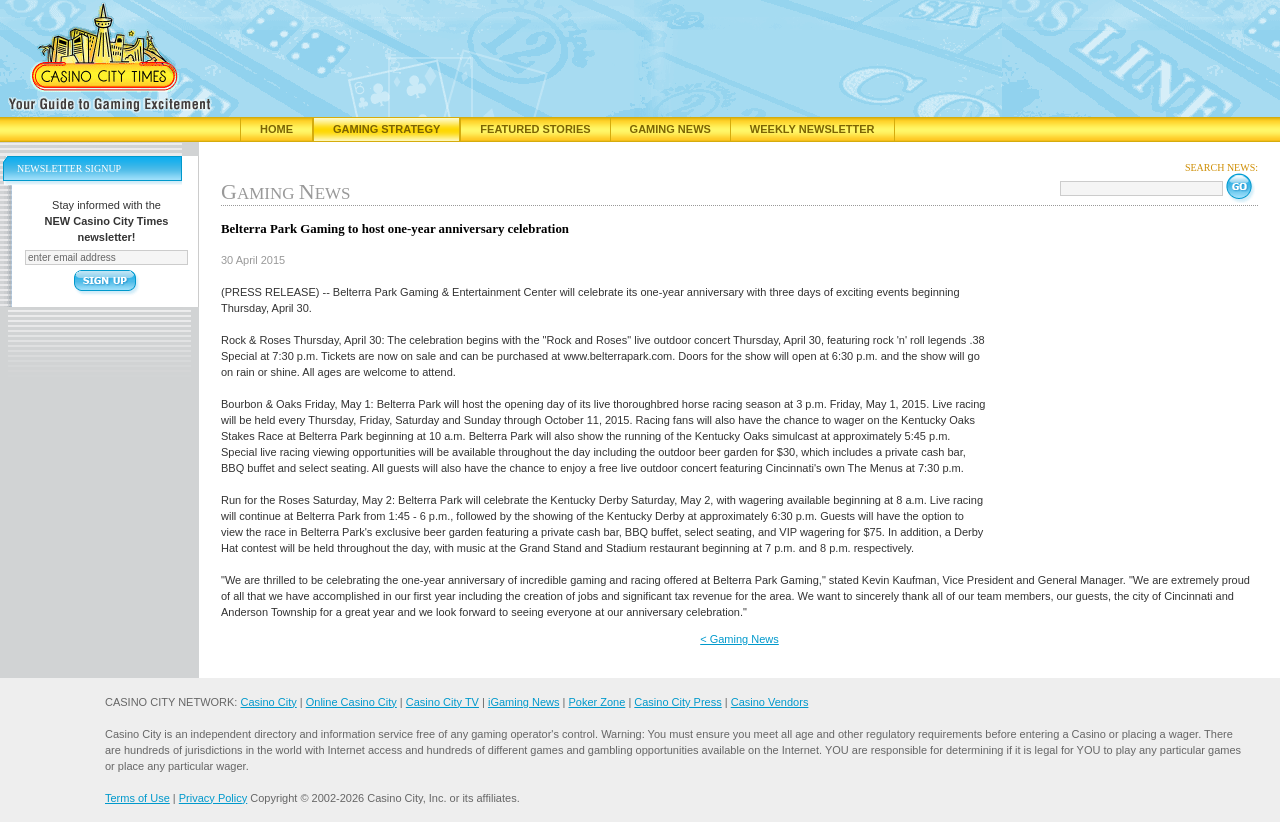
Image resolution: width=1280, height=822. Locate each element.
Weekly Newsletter (812, 129)
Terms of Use (137, 798)
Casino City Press (677, 702)
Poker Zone (596, 702)
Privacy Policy (213, 798)
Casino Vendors (770, 702)
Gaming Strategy (386, 129)
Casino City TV (442, 702)
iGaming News (524, 702)
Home (276, 129)
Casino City (268, 702)
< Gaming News (739, 639)
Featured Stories (535, 129)
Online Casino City (351, 702)
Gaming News (670, 129)
